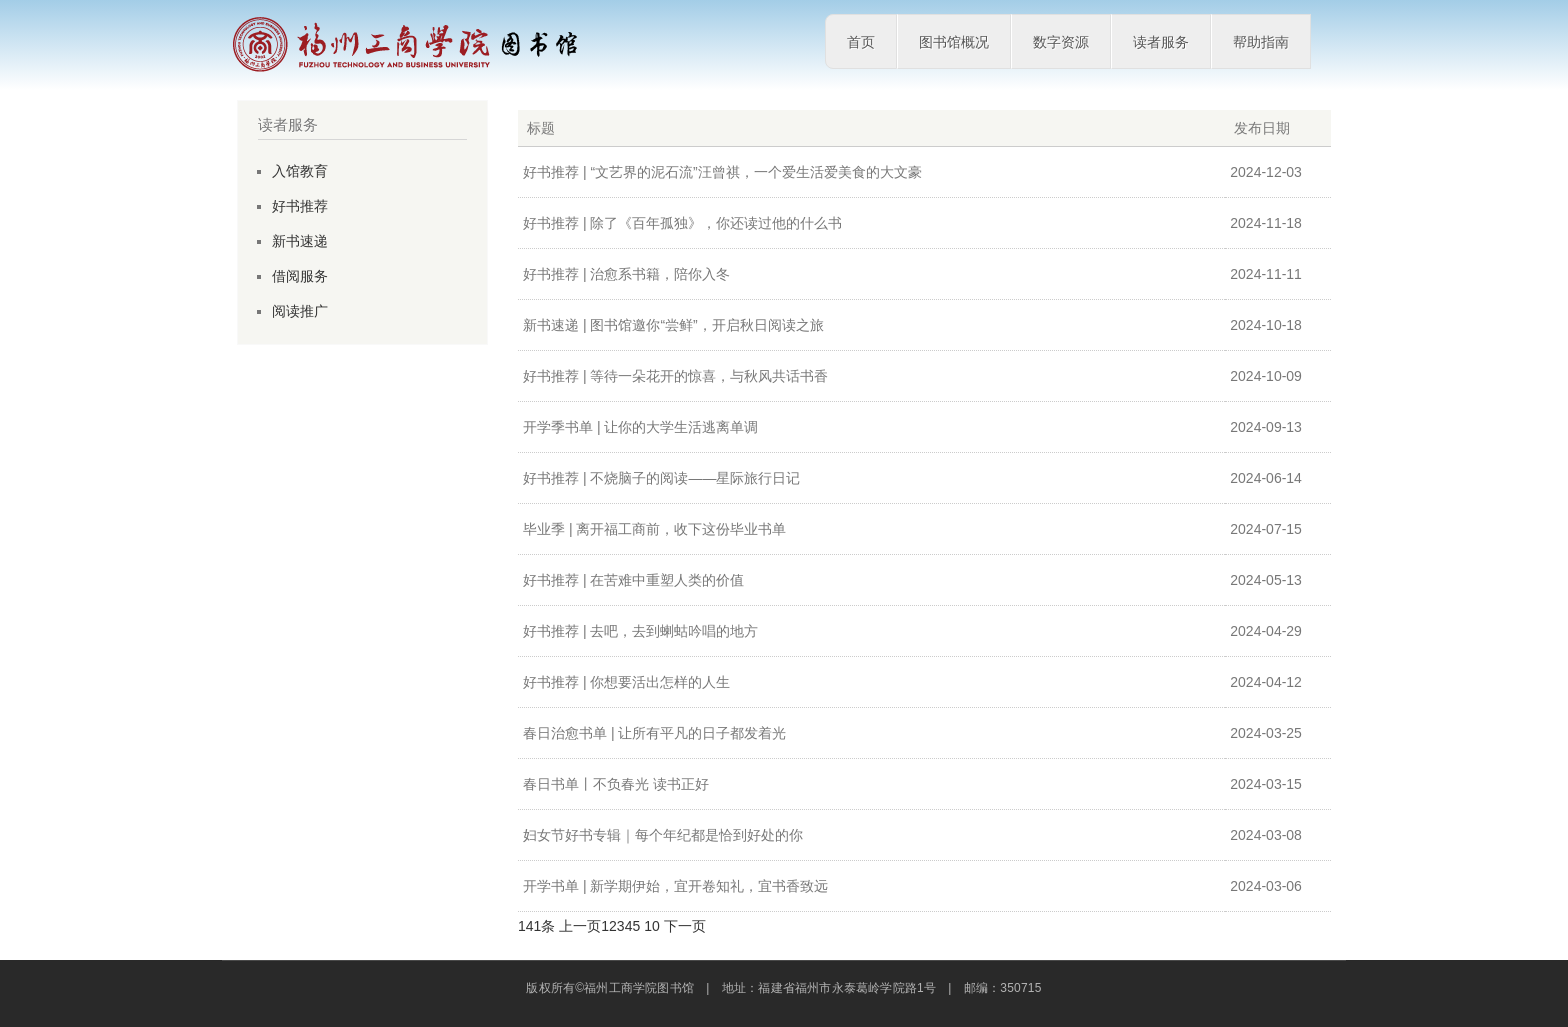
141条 (536, 926)
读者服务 (1161, 42)
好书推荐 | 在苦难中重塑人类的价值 (633, 580)
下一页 (685, 926)
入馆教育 (300, 171)
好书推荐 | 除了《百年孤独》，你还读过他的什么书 (682, 223)
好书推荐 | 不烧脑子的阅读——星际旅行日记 (661, 478)
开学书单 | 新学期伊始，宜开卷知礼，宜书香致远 (675, 886)
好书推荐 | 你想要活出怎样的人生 (626, 682)
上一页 (580, 926)
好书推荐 (300, 206)
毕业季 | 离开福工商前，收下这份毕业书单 (654, 529)
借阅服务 (300, 276)
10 (652, 926)
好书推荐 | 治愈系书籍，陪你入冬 (626, 274)
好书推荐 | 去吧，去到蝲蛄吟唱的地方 (640, 631)
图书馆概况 (954, 42)
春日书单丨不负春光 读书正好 (616, 784)
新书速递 (300, 241)
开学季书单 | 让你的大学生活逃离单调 (640, 427)
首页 (861, 42)
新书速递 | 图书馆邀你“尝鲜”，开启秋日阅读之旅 (673, 325)
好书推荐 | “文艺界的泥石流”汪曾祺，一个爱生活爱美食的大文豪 (722, 172)
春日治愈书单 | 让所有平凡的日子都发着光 (654, 733)
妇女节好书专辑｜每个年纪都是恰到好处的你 (663, 835)
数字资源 (1061, 42)
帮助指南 (1261, 42)
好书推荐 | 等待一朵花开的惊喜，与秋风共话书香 (675, 376)
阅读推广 (300, 311)
